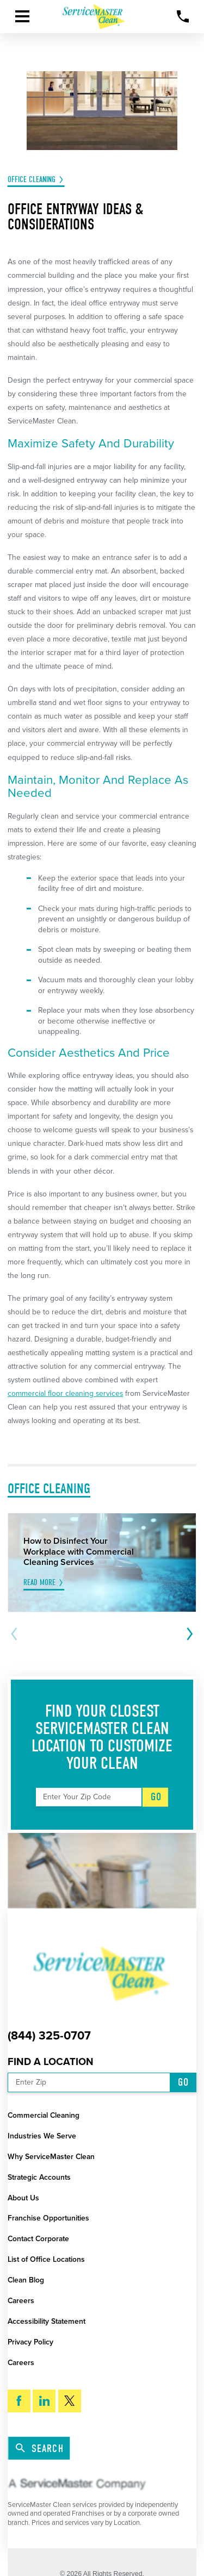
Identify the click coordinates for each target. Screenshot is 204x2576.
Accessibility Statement (46, 2321)
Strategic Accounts (39, 2177)
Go (156, 1797)
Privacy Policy (30, 2342)
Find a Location (51, 2062)
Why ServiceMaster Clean (51, 2156)
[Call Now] (183, 16)
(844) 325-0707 (49, 2036)
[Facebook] (19, 2401)
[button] (22, 16)
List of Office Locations (46, 2259)
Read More (39, 1582)
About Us (23, 2198)
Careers (21, 2300)
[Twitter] (69, 2401)
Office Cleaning (31, 179)
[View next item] (188, 1634)
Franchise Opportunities (48, 2218)
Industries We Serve (42, 2136)
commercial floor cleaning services (65, 1393)
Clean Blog (26, 2280)
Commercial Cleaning (43, 2115)
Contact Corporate (38, 2238)
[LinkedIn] (44, 2401)
